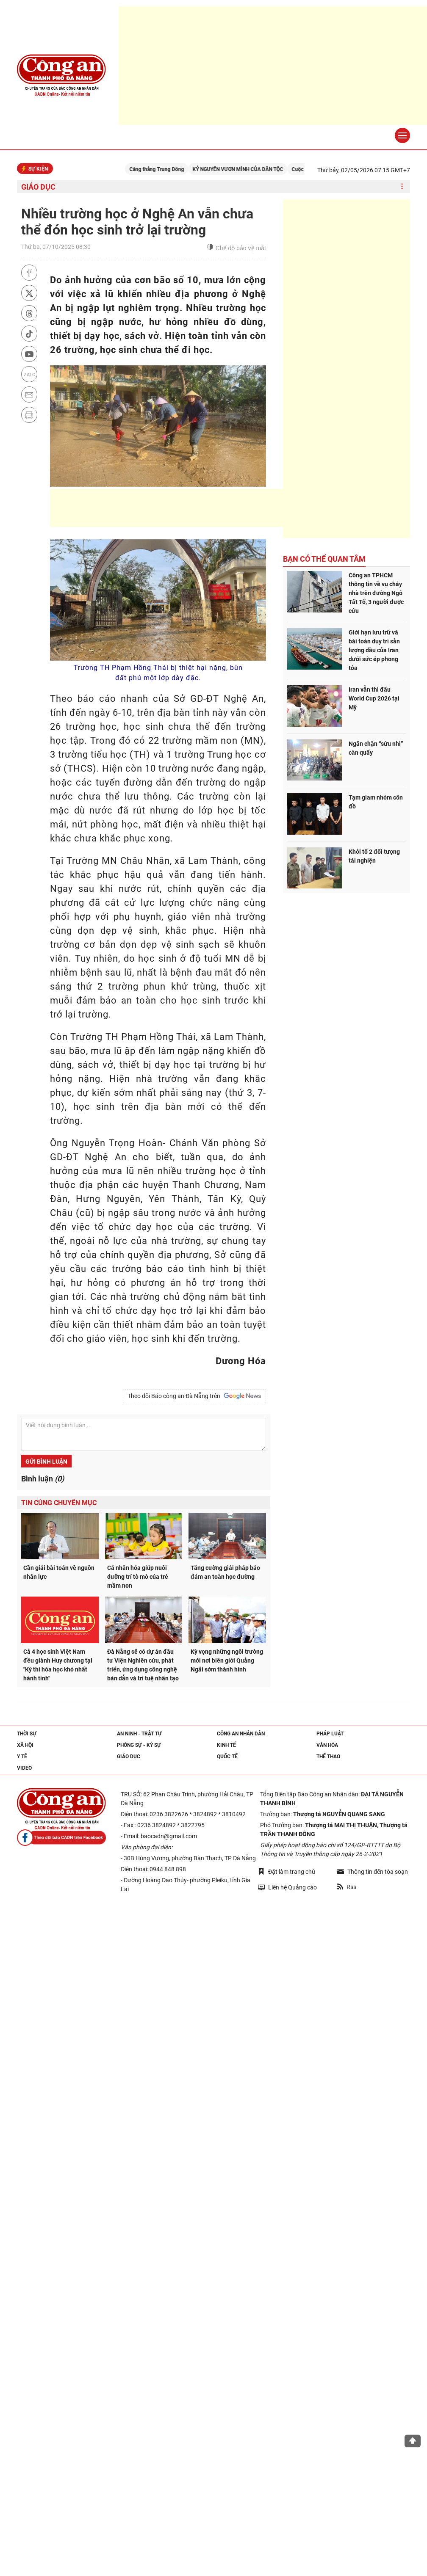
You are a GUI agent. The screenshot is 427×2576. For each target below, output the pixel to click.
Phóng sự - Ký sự (139, 1745)
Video (24, 1768)
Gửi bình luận (46, 1461)
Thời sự (26, 1733)
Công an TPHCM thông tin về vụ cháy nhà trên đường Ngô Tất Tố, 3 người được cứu (376, 593)
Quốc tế (227, 1756)
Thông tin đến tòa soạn (372, 1871)
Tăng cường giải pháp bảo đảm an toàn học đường (225, 1572)
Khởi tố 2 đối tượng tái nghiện (374, 856)
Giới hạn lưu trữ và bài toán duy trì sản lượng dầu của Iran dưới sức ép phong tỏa (374, 650)
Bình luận (42, 1478)
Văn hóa (327, 1745)
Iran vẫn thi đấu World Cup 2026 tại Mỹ (374, 698)
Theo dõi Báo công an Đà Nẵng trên (194, 1396)
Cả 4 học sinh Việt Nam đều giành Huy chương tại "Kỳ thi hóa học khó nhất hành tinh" (57, 1665)
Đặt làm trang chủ (286, 1871)
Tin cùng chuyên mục (59, 1503)
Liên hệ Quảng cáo (287, 1887)
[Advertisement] (204, 508)
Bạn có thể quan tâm (324, 558)
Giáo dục (38, 186)
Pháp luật (330, 1733)
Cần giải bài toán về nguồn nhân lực (58, 1572)
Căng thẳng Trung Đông (166, 169)
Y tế (22, 1756)
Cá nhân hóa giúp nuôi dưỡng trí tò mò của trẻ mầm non (137, 1576)
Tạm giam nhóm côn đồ (376, 802)
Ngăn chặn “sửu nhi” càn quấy (376, 748)
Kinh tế (226, 1745)
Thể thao (328, 1756)
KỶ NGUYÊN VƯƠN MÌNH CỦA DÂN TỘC (247, 169)
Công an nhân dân (241, 1733)
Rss (346, 1887)
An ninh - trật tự (139, 1733)
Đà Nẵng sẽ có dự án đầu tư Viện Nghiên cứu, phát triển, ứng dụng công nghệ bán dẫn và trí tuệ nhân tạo (143, 1665)
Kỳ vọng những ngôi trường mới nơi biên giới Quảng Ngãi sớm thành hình (227, 1660)
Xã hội (25, 1745)
